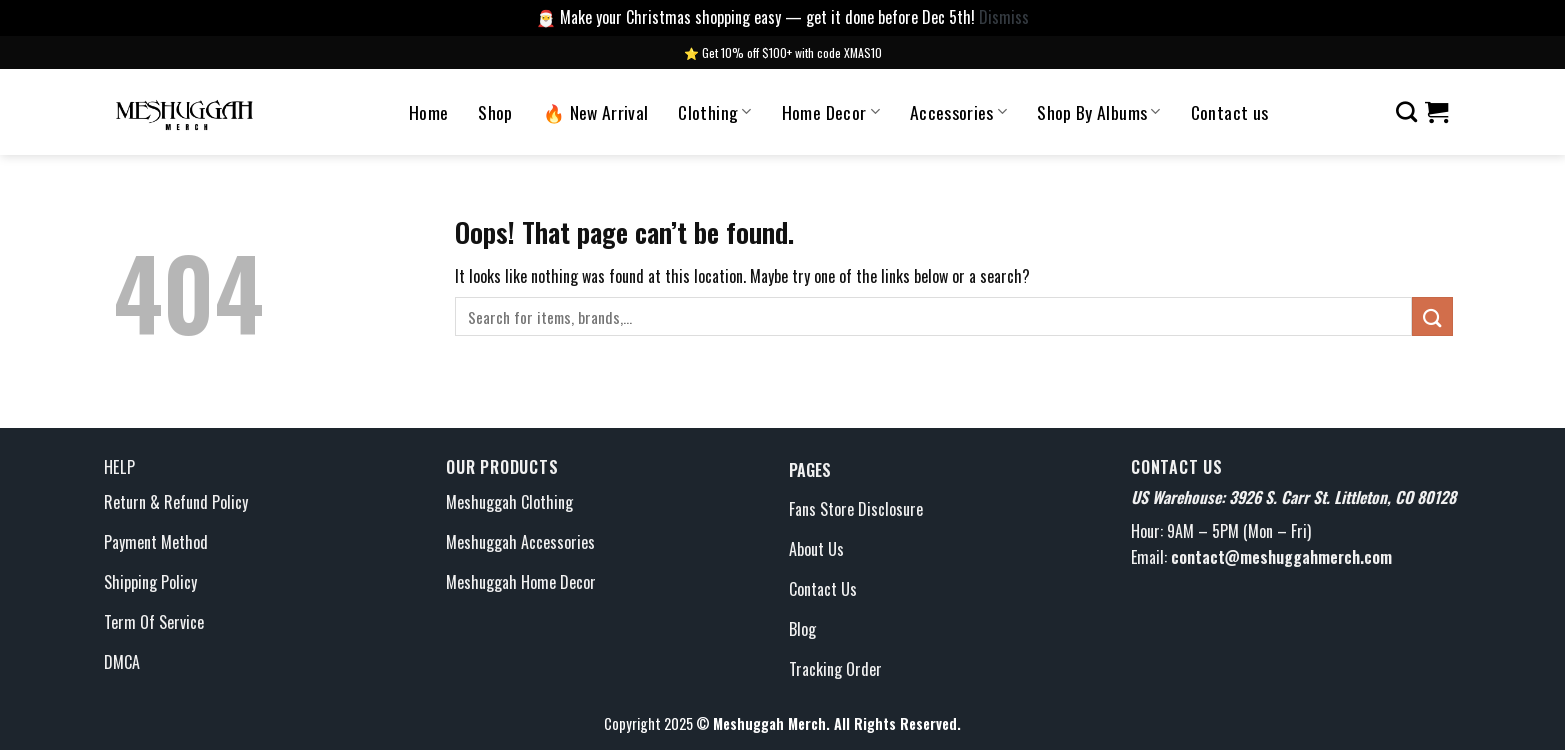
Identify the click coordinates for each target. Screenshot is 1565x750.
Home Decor (831, 112)
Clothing (714, 112)
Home (428, 112)
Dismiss (1004, 17)
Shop (495, 112)
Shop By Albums (1098, 112)
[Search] (1406, 111)
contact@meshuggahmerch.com (1281, 557)
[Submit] (1432, 316)
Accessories (958, 112)
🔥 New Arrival (596, 112)
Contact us (1230, 112)
